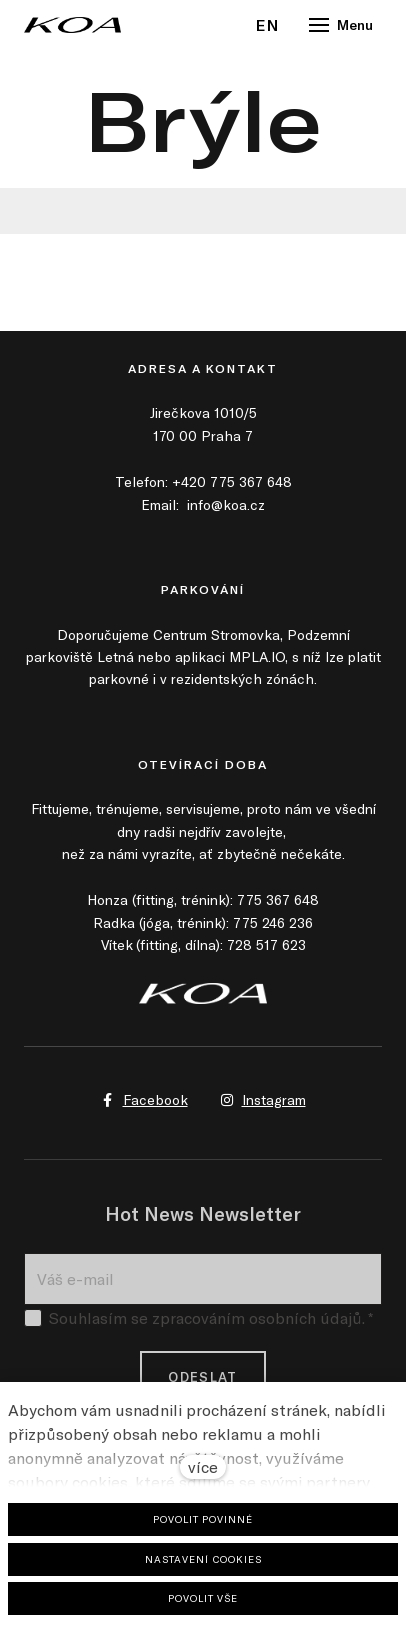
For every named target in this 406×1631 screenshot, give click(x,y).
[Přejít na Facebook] (144, 1100)
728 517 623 (266, 944)
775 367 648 (278, 899)
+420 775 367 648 (232, 481)
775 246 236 (273, 922)
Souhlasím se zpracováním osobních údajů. (198, 1323)
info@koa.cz (226, 504)
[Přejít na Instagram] (263, 1100)
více (203, 1466)
